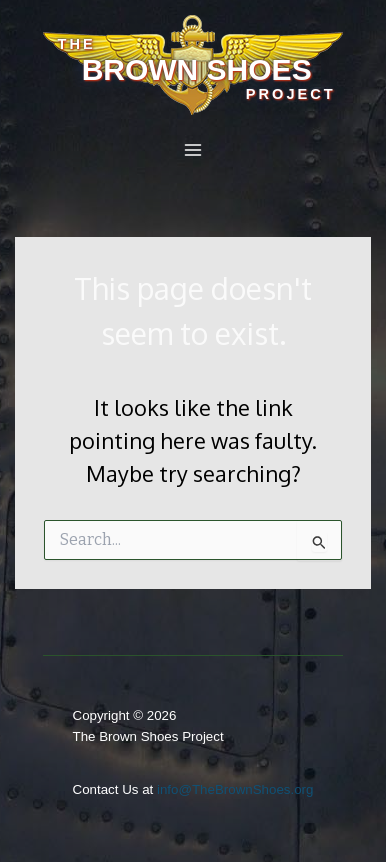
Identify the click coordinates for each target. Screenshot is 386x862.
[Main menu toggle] (193, 150)
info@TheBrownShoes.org (235, 789)
